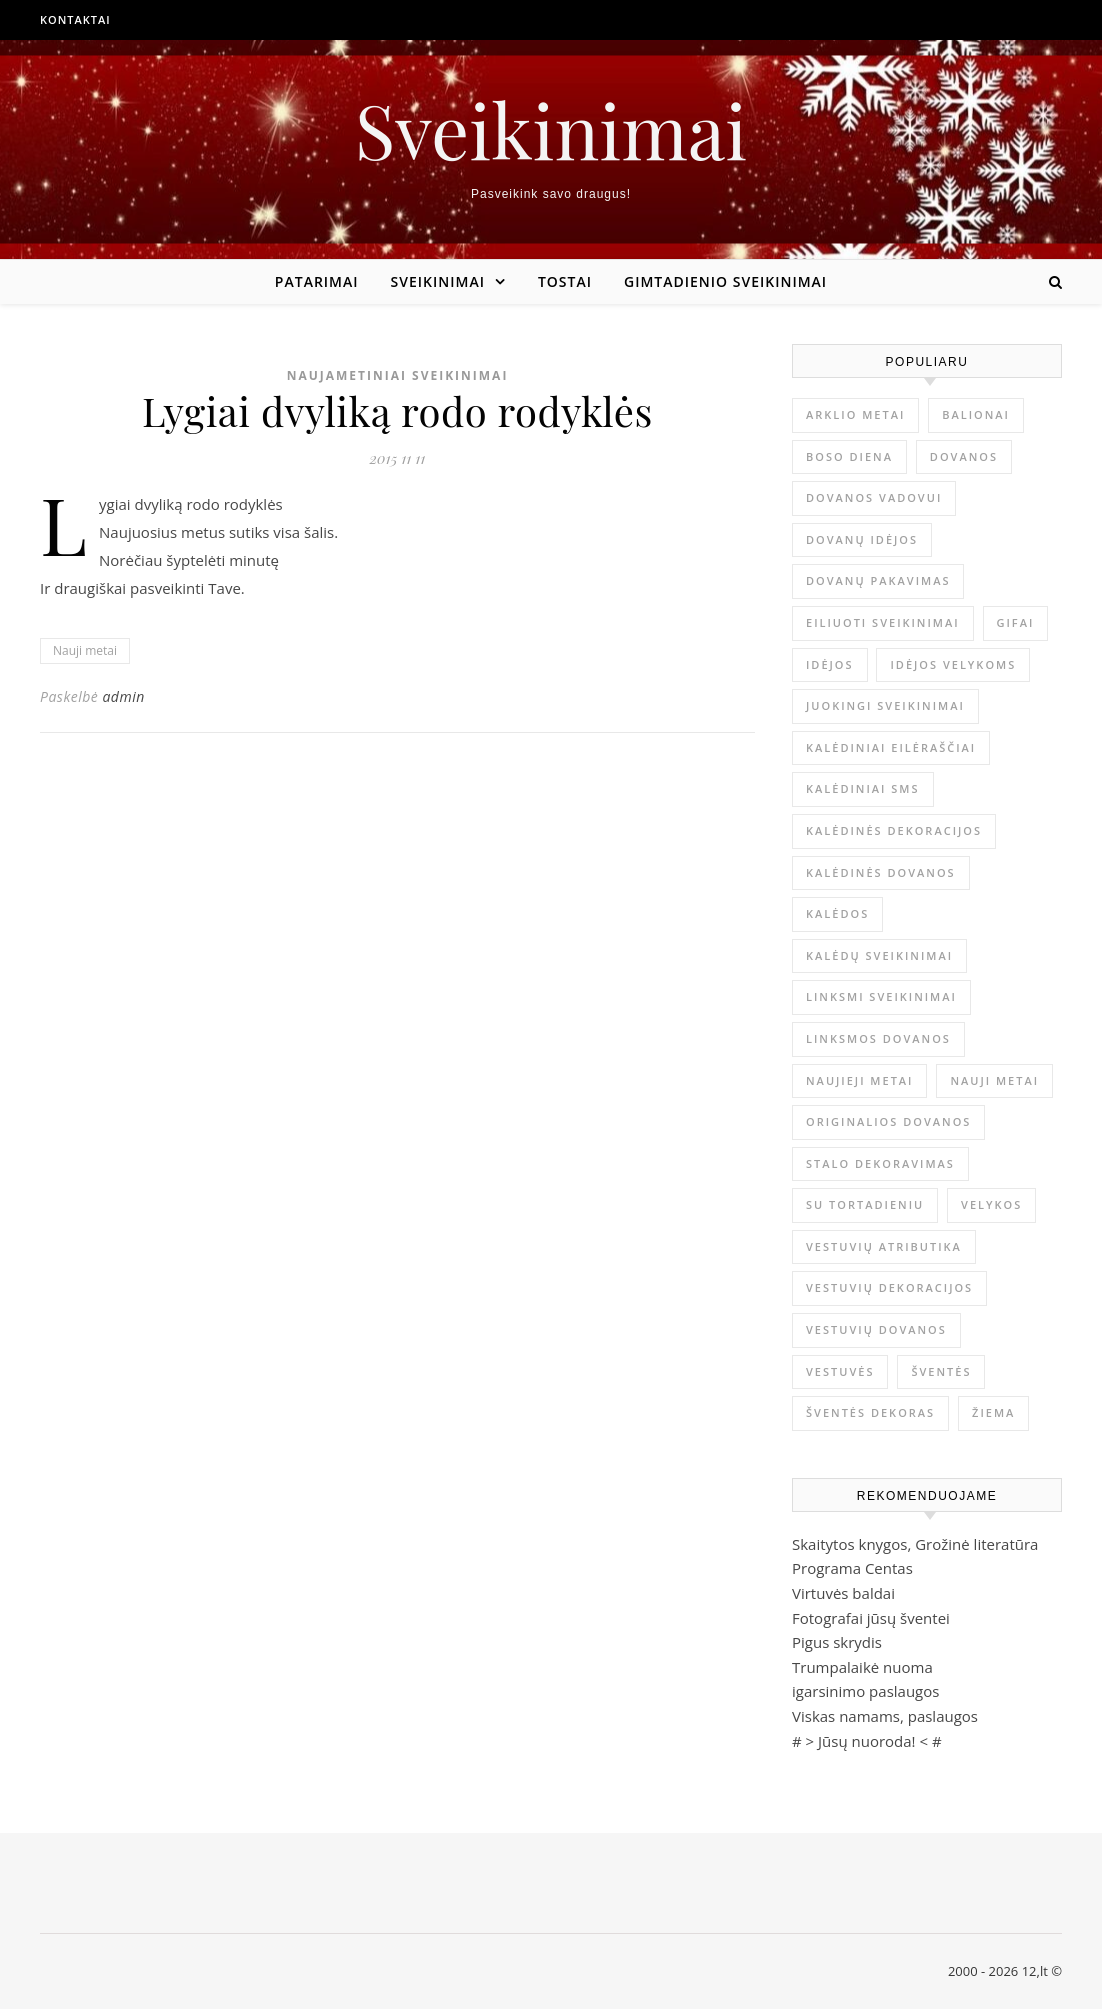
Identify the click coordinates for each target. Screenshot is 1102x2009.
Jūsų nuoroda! (867, 1741)
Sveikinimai (551, 129)
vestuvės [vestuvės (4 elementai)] (840, 1371)
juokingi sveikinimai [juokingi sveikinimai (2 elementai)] (885, 705)
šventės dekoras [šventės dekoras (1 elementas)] (870, 1412)
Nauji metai (85, 650)
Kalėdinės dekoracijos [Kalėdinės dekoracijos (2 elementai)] (894, 830)
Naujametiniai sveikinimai (398, 375)
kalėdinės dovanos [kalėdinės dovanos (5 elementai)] (881, 872)
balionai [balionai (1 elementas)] (976, 414)
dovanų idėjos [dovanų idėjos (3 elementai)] (862, 539)
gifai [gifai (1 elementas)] (1016, 622)
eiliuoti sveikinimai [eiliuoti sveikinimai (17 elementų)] (883, 622)
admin (123, 696)
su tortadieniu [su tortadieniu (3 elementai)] (865, 1204)
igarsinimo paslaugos (865, 1691)
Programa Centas (852, 1568)
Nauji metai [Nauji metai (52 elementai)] (994, 1080)
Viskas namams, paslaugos (885, 1716)
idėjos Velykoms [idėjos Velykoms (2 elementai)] (953, 664)
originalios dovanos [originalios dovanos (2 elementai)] (888, 1121)
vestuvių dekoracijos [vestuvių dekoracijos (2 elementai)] (889, 1287)
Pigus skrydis (837, 1642)
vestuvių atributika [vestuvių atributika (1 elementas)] (884, 1246)
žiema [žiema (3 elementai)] (993, 1412)
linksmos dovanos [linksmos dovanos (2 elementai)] (878, 1038)
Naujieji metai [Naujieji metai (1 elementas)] (859, 1080)
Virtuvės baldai (843, 1593)
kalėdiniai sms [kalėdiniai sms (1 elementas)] (863, 788)
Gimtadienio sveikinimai (725, 281)
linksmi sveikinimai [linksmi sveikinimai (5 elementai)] (881, 996)
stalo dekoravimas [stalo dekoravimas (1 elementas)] (880, 1163)
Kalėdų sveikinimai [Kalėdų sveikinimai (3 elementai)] (879, 955)
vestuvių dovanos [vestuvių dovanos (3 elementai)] (876, 1329)
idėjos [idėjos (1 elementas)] (830, 664)
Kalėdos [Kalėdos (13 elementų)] (837, 913)
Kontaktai (75, 19)
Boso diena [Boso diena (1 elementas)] (849, 456)
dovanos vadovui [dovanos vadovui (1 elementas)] (874, 497)
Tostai (565, 281)
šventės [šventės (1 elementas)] (941, 1371)
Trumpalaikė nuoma (862, 1667)
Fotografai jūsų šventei (871, 1618)
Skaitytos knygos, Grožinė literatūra (915, 1544)
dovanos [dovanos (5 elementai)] (964, 456)
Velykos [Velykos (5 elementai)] (991, 1204)
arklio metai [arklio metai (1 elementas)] (855, 414)
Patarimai (317, 281)
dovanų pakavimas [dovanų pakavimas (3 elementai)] (878, 580)
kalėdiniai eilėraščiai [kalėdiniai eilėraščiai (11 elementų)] (891, 747)
